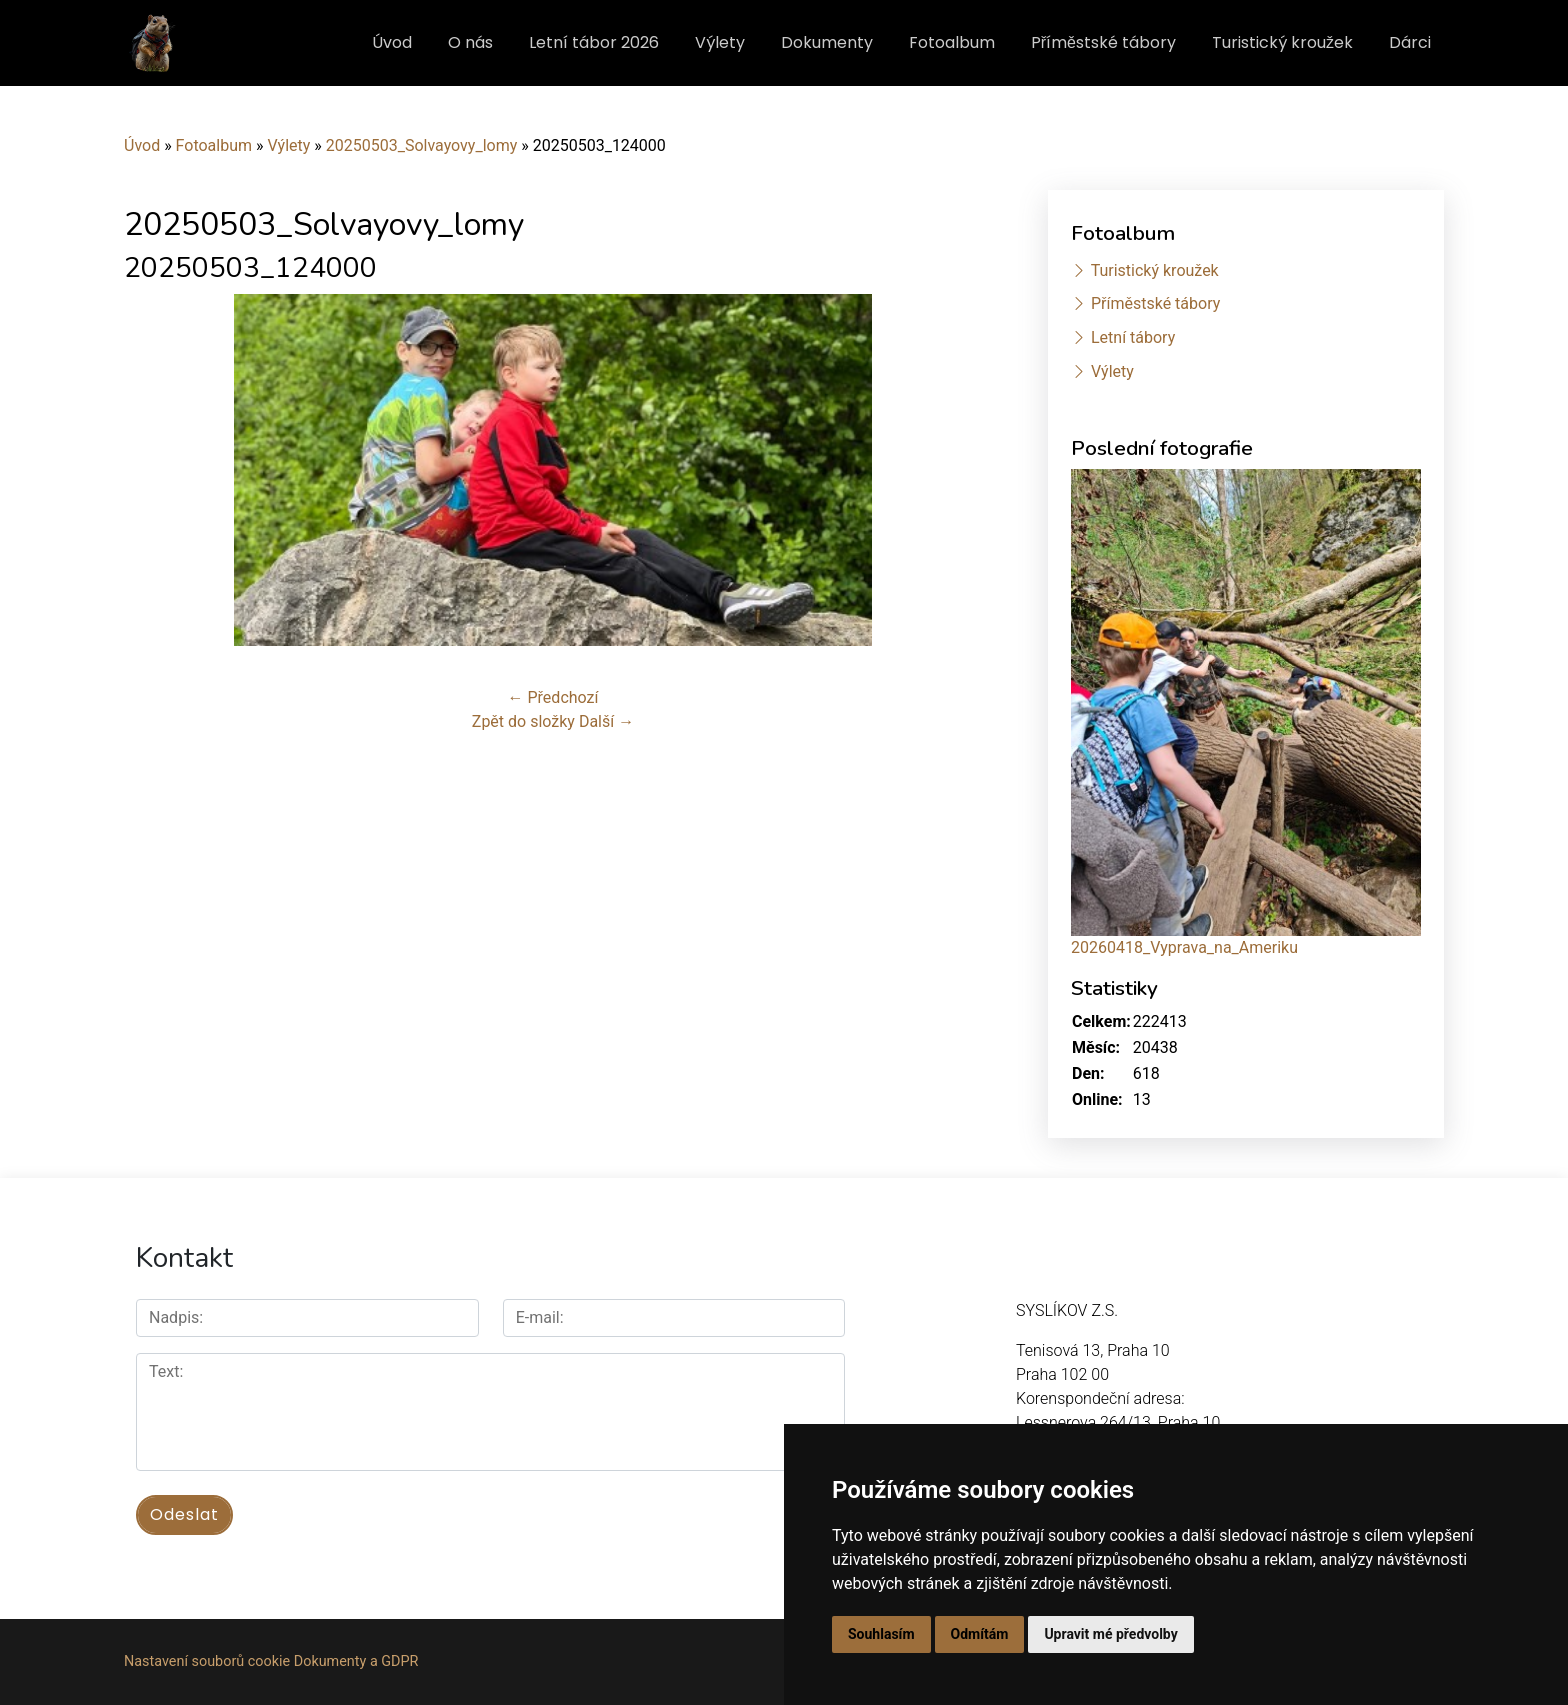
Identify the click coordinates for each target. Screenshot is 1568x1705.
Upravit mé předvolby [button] (1110, 1634)
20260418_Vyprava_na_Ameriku (1184, 947)
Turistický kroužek (1282, 42)
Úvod (392, 42)
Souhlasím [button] (881, 1634)
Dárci (1410, 42)
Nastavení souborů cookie (207, 1661)
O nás (470, 42)
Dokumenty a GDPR (356, 1661)
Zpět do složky (523, 721)
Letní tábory (1133, 337)
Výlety (720, 42)
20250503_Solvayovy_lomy (422, 145)
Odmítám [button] (980, 1634)
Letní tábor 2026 (594, 42)
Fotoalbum (952, 42)
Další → (606, 721)
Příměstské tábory (1103, 42)
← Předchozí (553, 697)
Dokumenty (827, 42)
